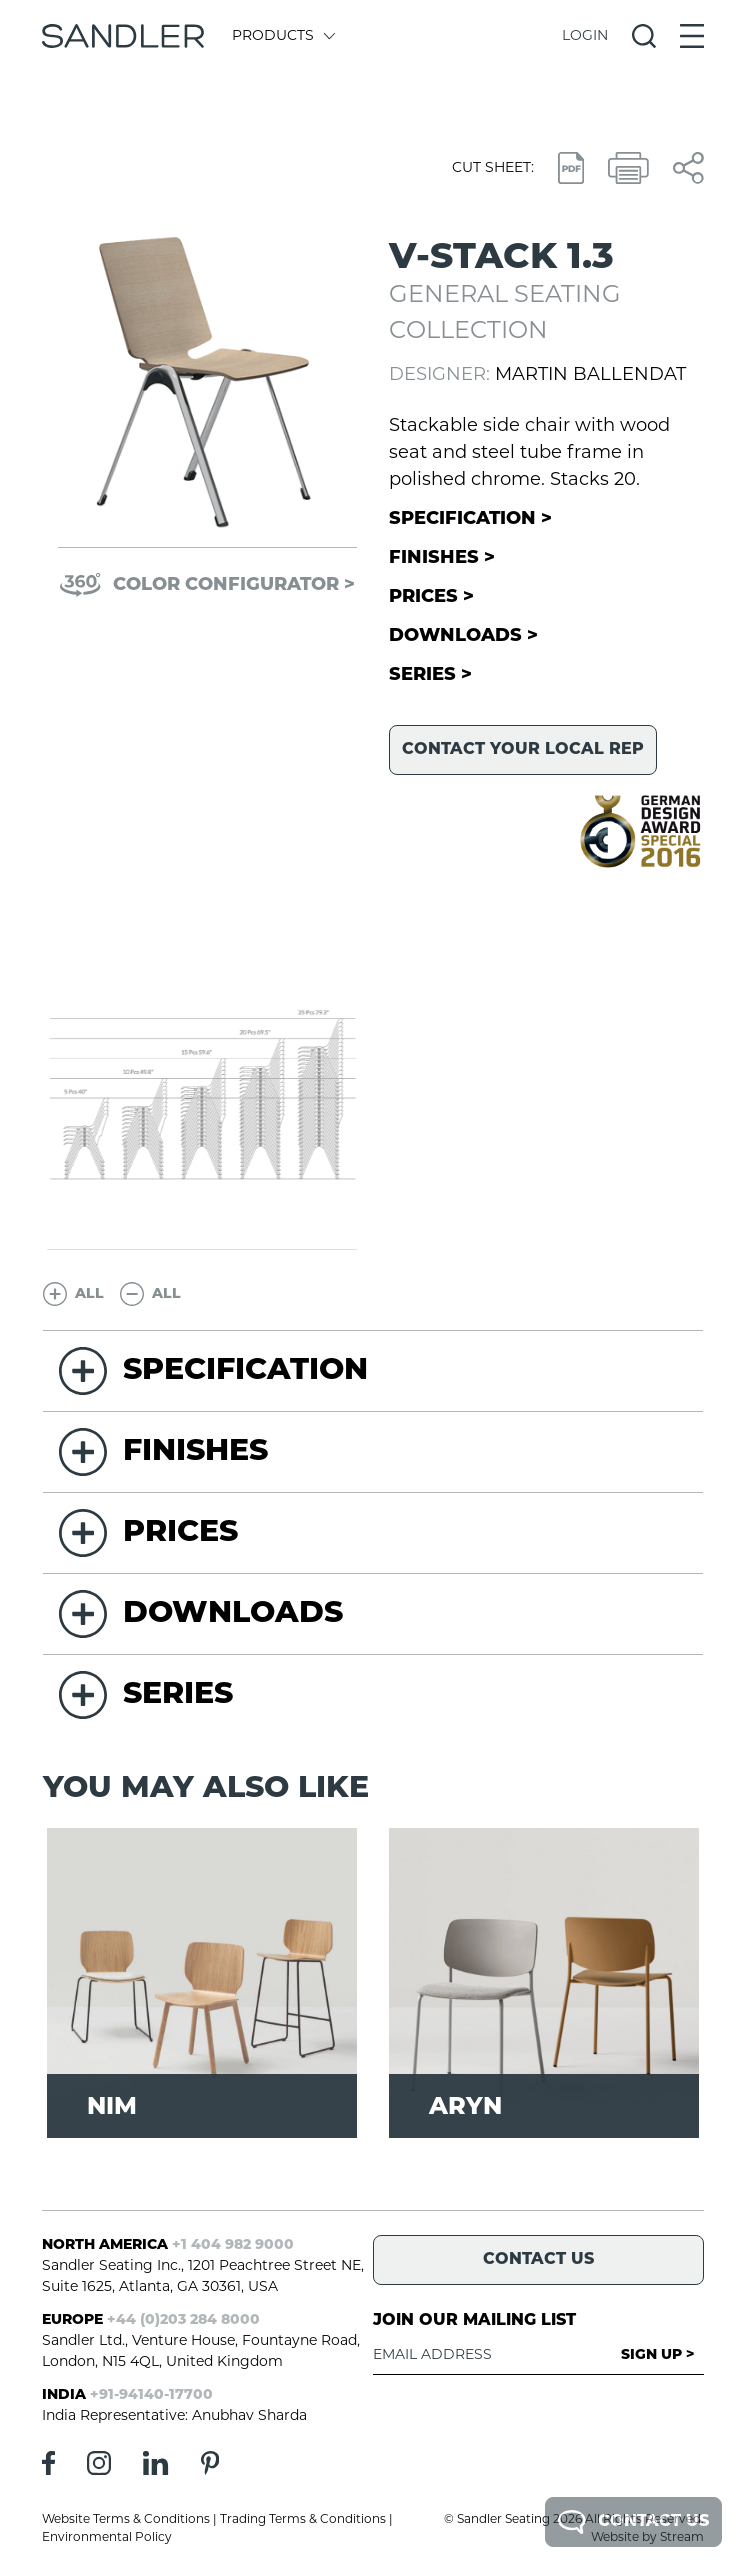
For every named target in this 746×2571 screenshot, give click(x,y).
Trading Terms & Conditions (303, 2520)
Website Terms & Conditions (126, 2520)
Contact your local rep (523, 750)
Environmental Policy (107, 2538)
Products (282, 36)
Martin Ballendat (590, 375)
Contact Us (633, 2522)
